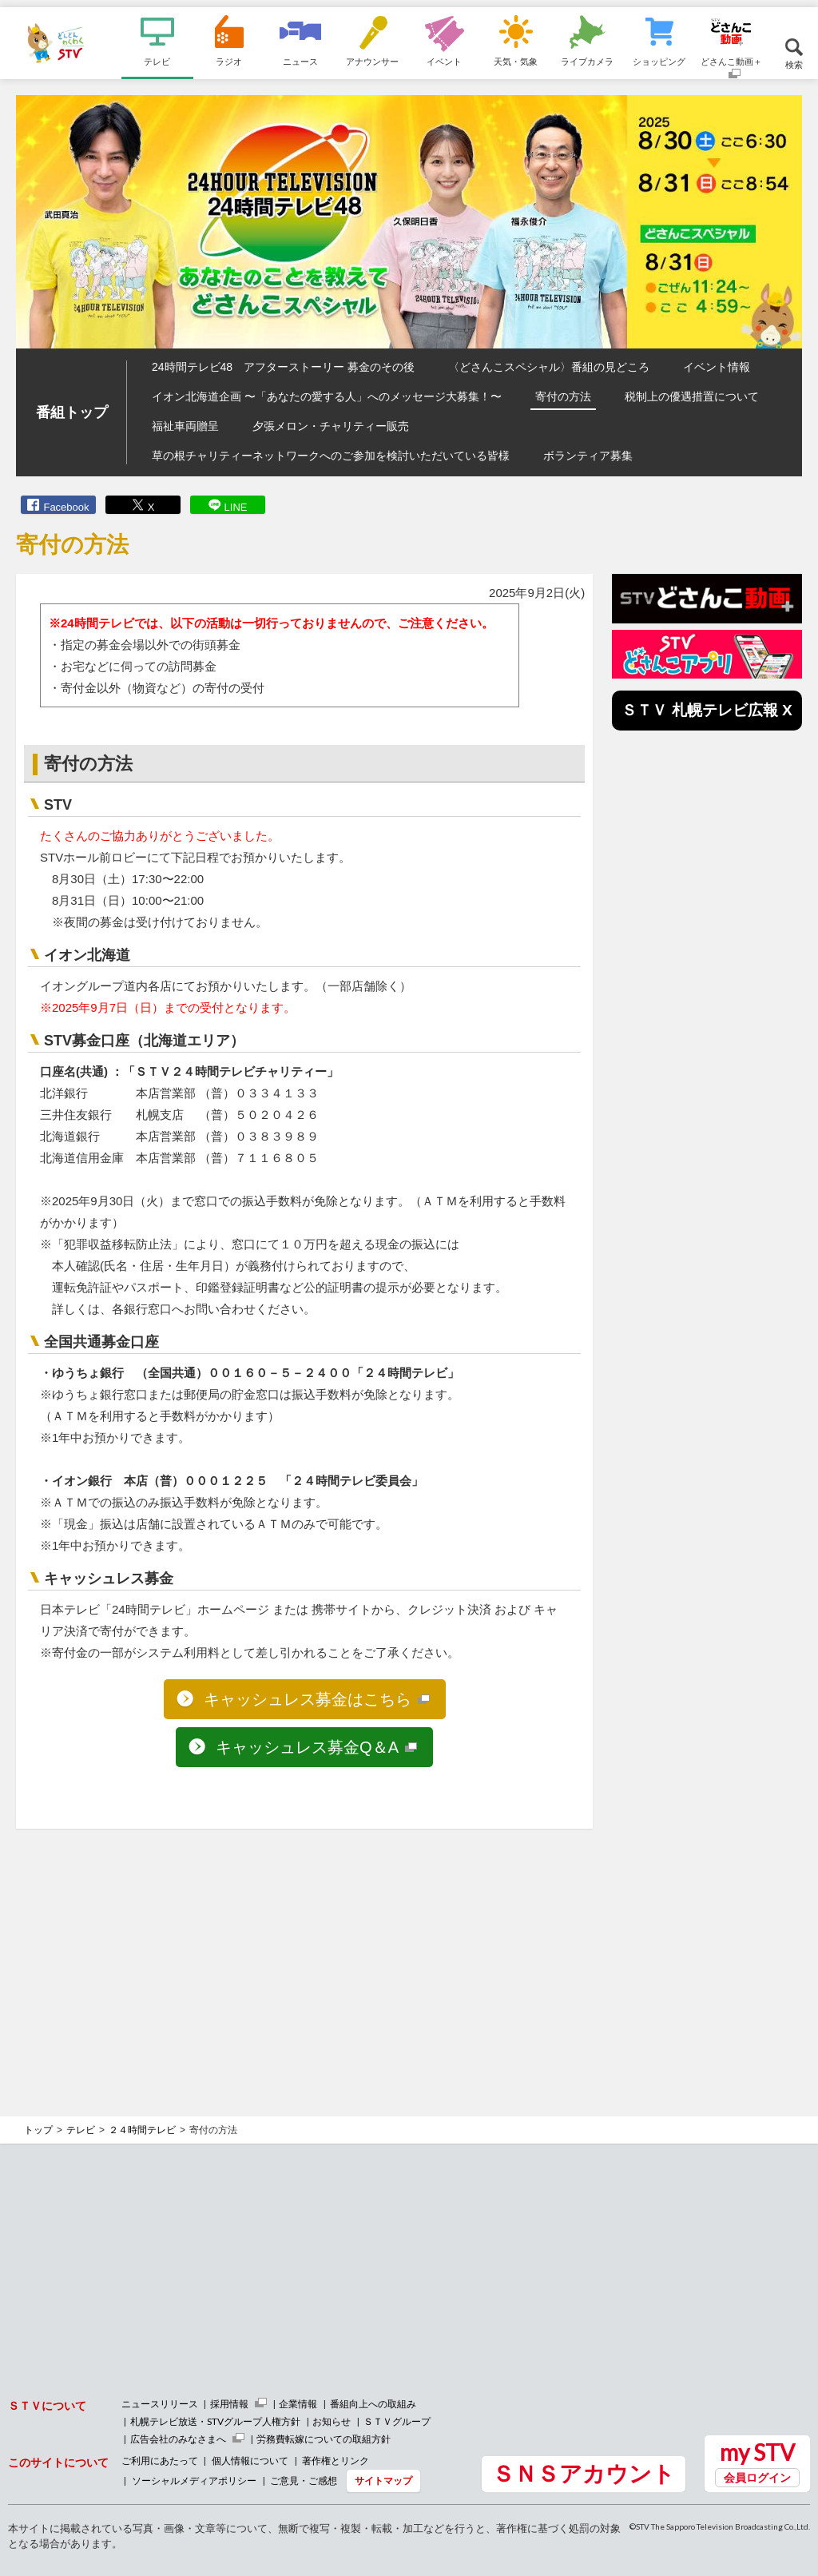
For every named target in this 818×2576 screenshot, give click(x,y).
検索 (794, 64)
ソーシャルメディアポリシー (194, 2480)
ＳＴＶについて (47, 2405)
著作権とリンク (335, 2461)
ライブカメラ (587, 61)
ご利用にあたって (159, 2461)
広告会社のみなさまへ (178, 2439)
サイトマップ (383, 2480)
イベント (444, 61)
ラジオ (229, 61)
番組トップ (72, 412)
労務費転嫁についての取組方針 (323, 2439)
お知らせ (331, 2421)
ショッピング (659, 61)
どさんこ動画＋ (731, 61)
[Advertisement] (304, 1956)
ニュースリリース (159, 2404)
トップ (38, 2130)
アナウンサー (372, 61)
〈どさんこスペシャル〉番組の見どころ (548, 366)
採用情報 (229, 2404)
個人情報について (250, 2461)
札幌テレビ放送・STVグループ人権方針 (215, 2421)
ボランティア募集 (588, 455)
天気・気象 (516, 61)
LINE (236, 507)
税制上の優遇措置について (692, 396)
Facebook (66, 507)
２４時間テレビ (142, 2130)
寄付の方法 (563, 396)
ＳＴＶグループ (397, 2421)
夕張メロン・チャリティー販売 (330, 426)
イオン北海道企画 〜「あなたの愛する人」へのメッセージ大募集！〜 (327, 396)
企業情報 (298, 2404)
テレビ (157, 61)
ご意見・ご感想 (303, 2480)
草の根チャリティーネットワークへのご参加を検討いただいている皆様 (331, 455)
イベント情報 (716, 366)
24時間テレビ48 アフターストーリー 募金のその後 (283, 366)
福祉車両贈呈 (185, 426)
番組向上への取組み (373, 2404)
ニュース (300, 61)
